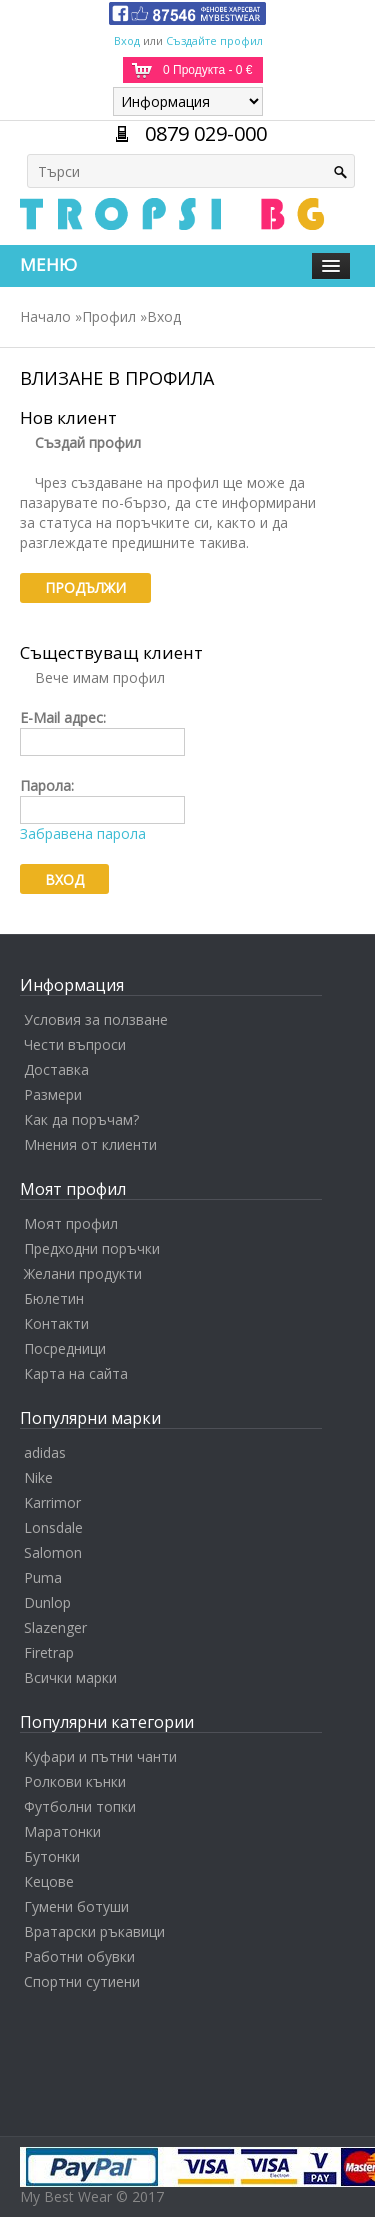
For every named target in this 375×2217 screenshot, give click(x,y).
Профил (109, 316)
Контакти (56, 1323)
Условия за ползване (96, 1019)
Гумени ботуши (76, 1906)
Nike (38, 1477)
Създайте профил (214, 40)
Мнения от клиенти (90, 1144)
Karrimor (52, 1502)
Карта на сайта (76, 1373)
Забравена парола (83, 833)
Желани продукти (83, 1273)
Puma (43, 1577)
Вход (127, 40)
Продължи (85, 587)
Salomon (53, 1552)
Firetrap (49, 1652)
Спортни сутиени (82, 1981)
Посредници (65, 1348)
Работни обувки (79, 1956)
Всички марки (70, 1677)
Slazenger (55, 1627)
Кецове (49, 1881)
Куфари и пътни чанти (100, 1756)
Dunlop (47, 1602)
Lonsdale (53, 1527)
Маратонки (62, 1831)
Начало (45, 316)
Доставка (56, 1069)
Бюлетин (54, 1298)
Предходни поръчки (92, 1248)
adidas (45, 1452)
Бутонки (52, 1856)
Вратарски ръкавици (94, 1931)
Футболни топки (80, 1806)
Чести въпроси (75, 1044)
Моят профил (71, 1223)
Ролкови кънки (75, 1781)
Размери (53, 1094)
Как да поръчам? (81, 1119)
